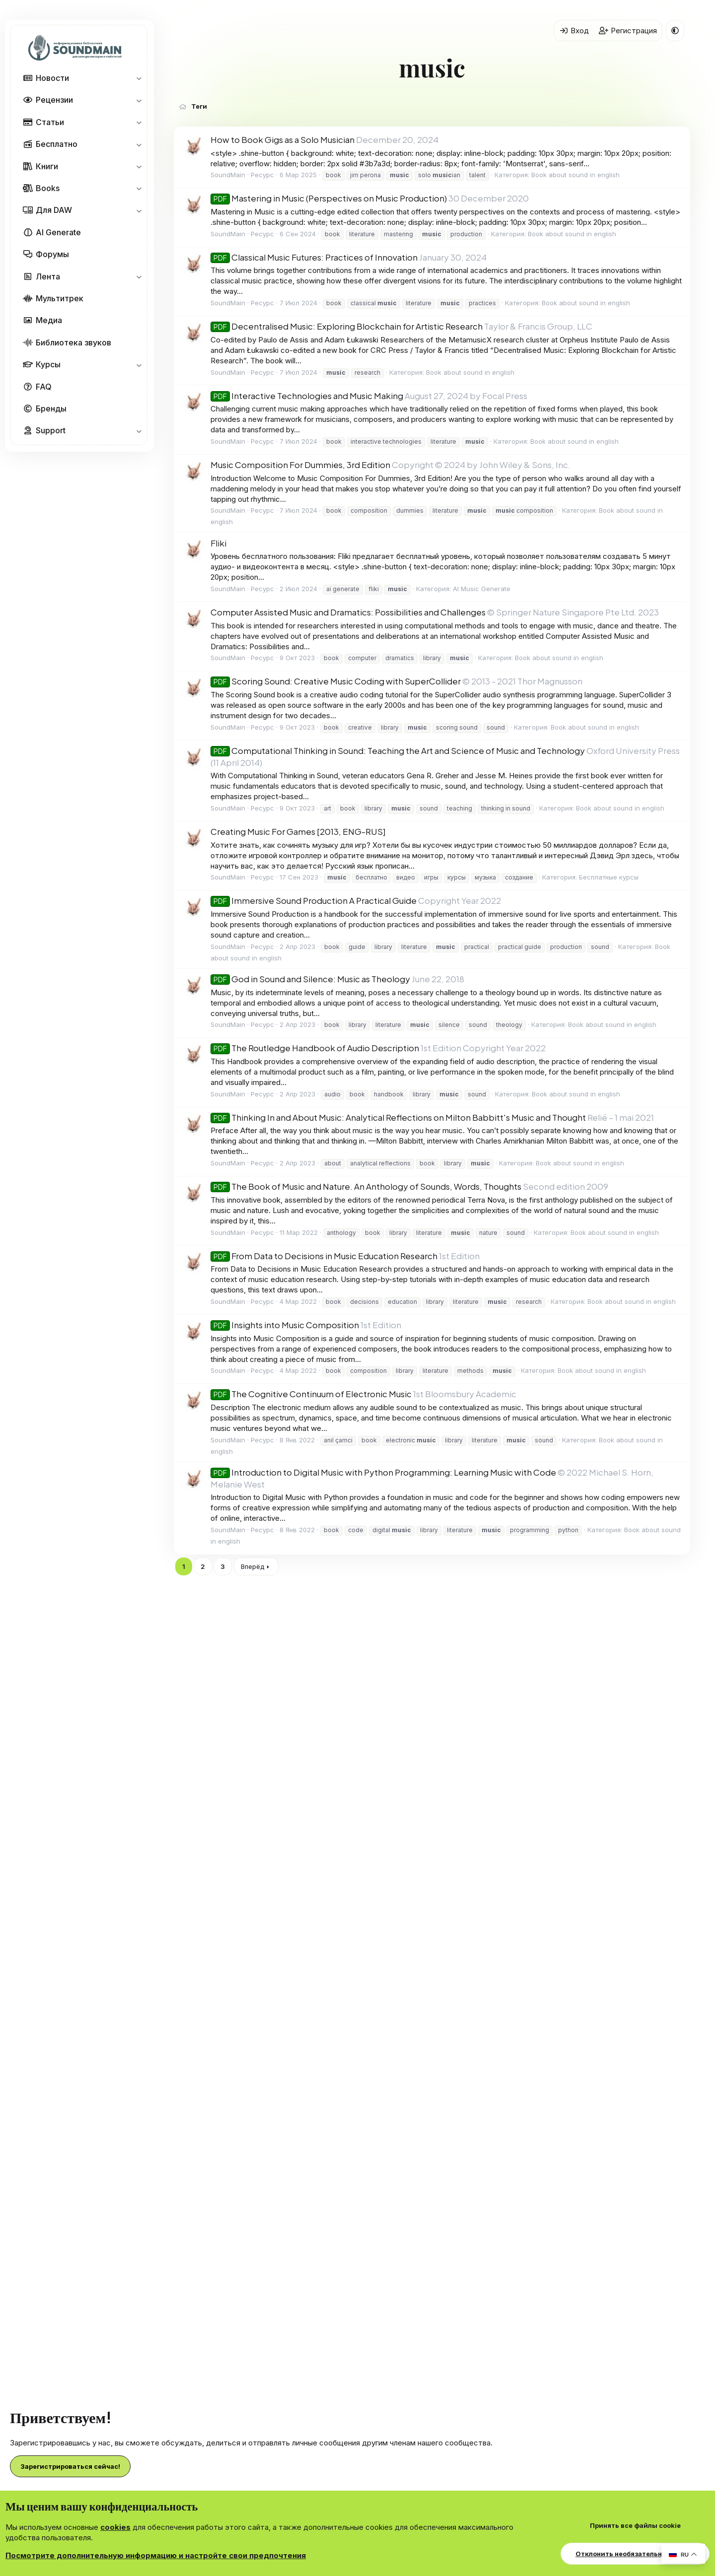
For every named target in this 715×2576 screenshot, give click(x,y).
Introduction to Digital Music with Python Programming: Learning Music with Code (383, 1472)
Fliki (218, 543)
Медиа (49, 320)
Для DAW (54, 210)
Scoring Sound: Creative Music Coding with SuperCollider (336, 681)
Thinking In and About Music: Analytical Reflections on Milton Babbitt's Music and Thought (398, 1117)
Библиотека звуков (73, 342)
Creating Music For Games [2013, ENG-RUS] (298, 831)
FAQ (44, 387)
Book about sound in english (575, 175)
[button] (138, 78)
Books (48, 188)
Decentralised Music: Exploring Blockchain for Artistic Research (347, 326)
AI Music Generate (481, 589)
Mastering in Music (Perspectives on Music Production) (329, 198)
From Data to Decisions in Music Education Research (324, 1255)
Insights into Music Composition (285, 1324)
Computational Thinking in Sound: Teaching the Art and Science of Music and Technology (398, 750)
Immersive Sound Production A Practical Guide (314, 900)
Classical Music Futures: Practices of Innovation (314, 257)
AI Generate (58, 232)
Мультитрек (59, 298)
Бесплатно (56, 144)
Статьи (50, 122)
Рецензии (54, 100)
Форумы (52, 254)
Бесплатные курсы (609, 877)
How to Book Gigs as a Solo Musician (283, 139)
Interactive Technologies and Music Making (307, 395)
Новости (52, 78)
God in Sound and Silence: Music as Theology (310, 978)
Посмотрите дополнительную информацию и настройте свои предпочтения (155, 2555)
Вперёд (252, 1566)
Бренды (51, 408)
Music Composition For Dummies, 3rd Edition (300, 464)
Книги (47, 166)
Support (51, 430)
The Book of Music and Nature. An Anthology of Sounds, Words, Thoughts (366, 1186)
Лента (48, 276)
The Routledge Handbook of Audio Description (315, 1047)
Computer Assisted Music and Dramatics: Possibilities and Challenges (348, 612)
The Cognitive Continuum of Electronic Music (311, 1393)
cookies (115, 2527)
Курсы (48, 364)
